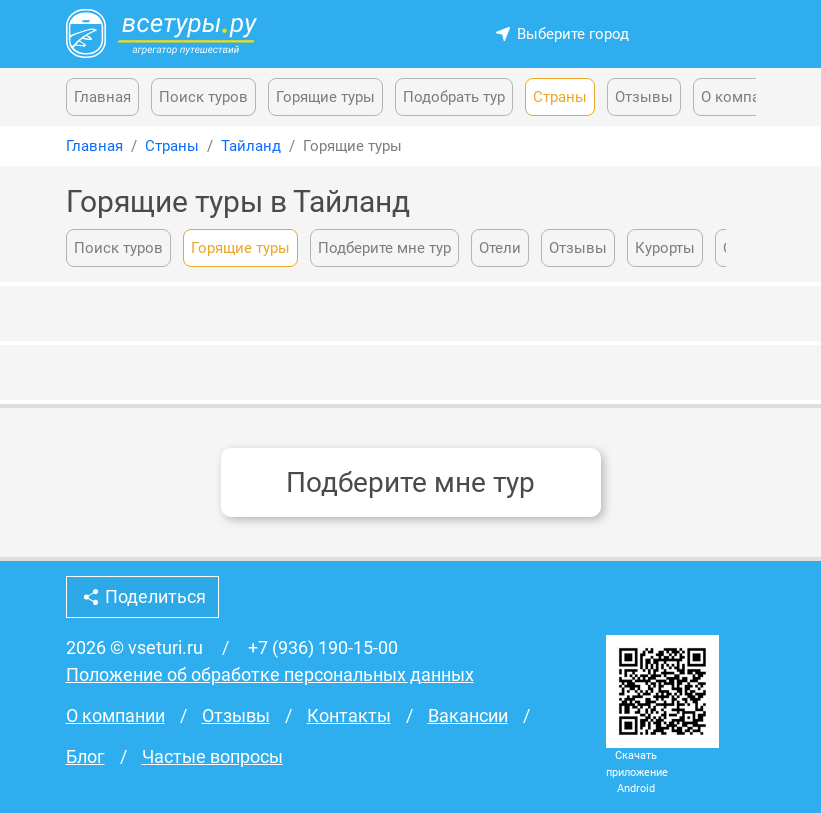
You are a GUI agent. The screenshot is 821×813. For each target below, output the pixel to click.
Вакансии (468, 716)
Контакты (349, 716)
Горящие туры (325, 97)
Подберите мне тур (384, 248)
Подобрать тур (454, 97)
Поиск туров (203, 97)
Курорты (665, 248)
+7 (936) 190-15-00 (323, 648)
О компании (744, 97)
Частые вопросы (212, 757)
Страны (560, 97)
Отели (500, 248)
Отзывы (644, 97)
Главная (102, 97)
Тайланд (251, 146)
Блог (85, 757)
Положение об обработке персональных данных (270, 675)
